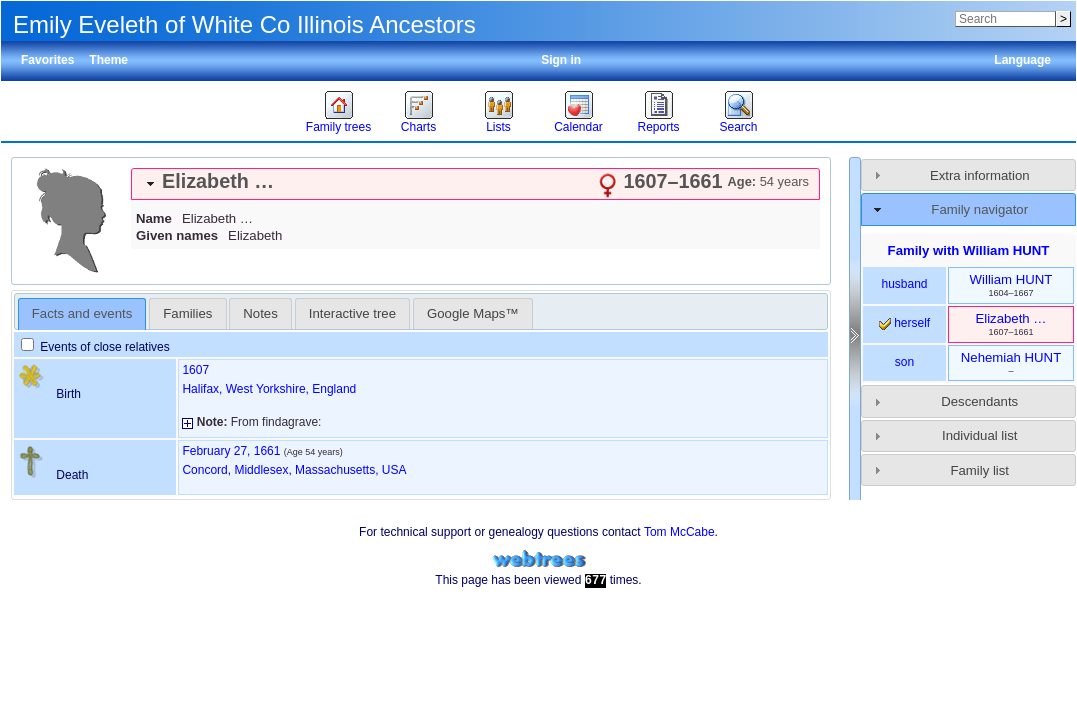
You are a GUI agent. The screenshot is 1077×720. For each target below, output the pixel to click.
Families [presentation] (187, 313)
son (904, 362)
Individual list (980, 435)
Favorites (47, 60)
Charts (418, 127)
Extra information (980, 175)
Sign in (561, 60)
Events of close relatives (95, 347)
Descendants (979, 401)
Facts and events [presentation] (82, 313)
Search (738, 127)
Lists (498, 127)
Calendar (578, 127)
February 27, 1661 (231, 451)
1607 (195, 370)
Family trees (338, 127)
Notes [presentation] (260, 313)
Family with (969, 250)
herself (904, 323)
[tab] (475, 184)
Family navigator (979, 209)
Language (1022, 60)
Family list (979, 470)
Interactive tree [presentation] (352, 313)
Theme (108, 60)
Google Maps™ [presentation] (473, 313)
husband (904, 284)
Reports (658, 127)
